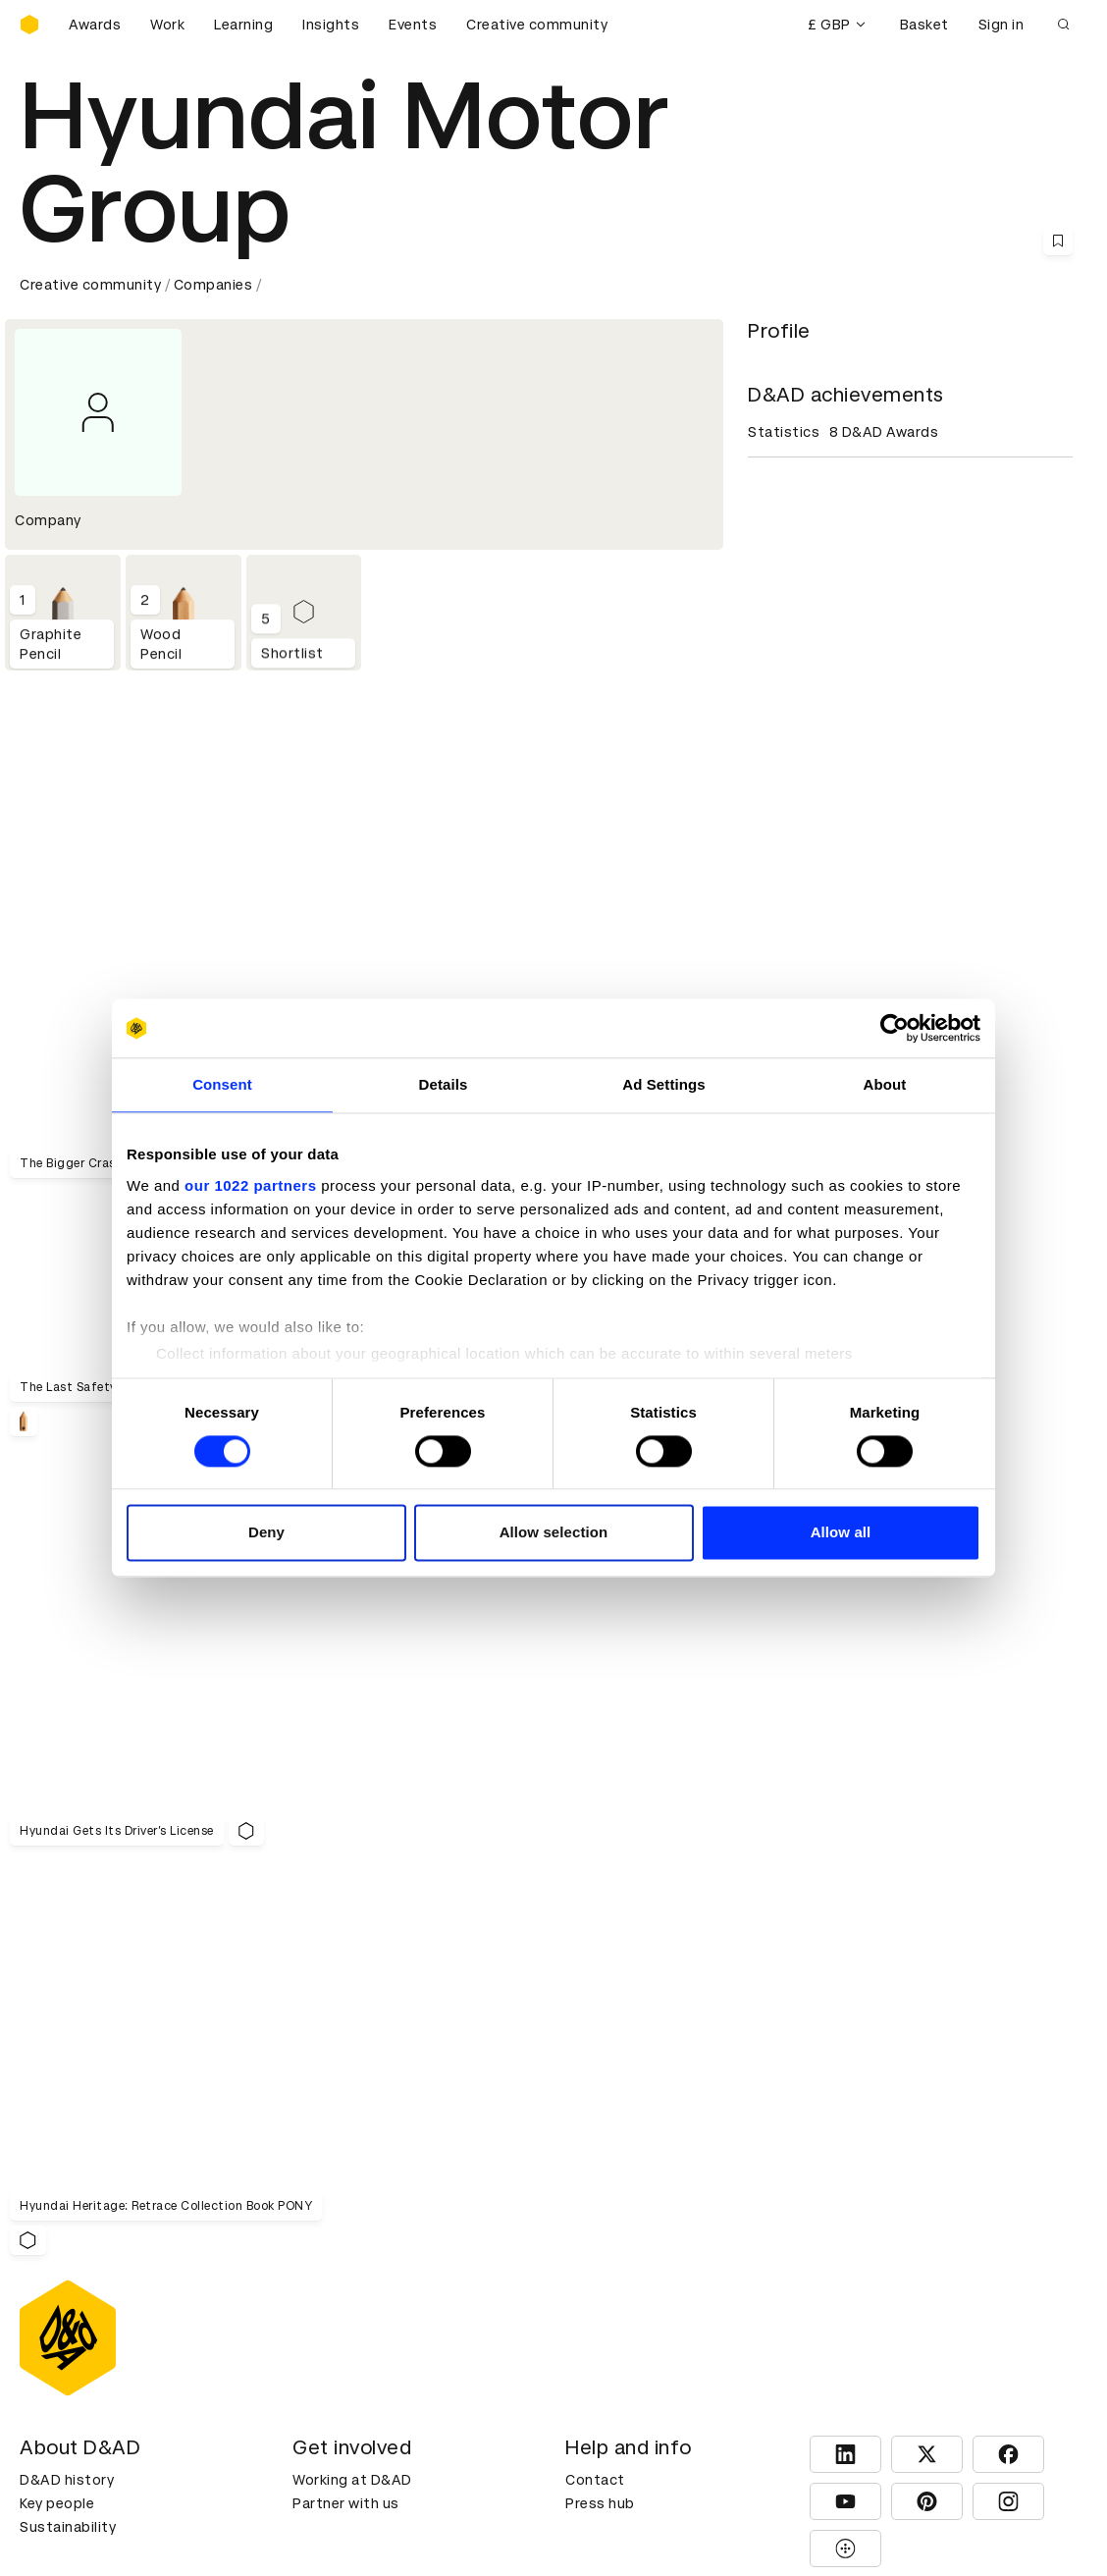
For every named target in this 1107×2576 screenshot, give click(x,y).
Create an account (630, 2331)
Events (413, 24)
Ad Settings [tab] (663, 1084)
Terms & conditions (361, 2308)
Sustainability (68, 2215)
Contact (595, 2167)
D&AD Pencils (67, 2308)
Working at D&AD (352, 2167)
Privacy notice (341, 2355)
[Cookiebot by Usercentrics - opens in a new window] (894, 1028)
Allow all (841, 1533)
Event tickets (67, 2402)
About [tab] (885, 1084)
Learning (243, 24)
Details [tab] (443, 1084)
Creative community (536, 24)
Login (584, 2308)
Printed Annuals (75, 2331)
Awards (95, 24)
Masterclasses (72, 2379)
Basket (924, 24)
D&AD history (67, 2167)
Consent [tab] (222, 1084)
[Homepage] (29, 24)
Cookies (320, 2331)
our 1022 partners (250, 1185)
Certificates (63, 2355)
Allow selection (554, 1533)
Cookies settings (104, 2522)
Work (167, 24)
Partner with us (345, 2191)
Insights (330, 24)
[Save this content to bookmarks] (1058, 240)
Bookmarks (604, 2355)
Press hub (600, 2191)
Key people (57, 2191)
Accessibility (337, 2379)
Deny (266, 1533)
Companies (213, 285)
